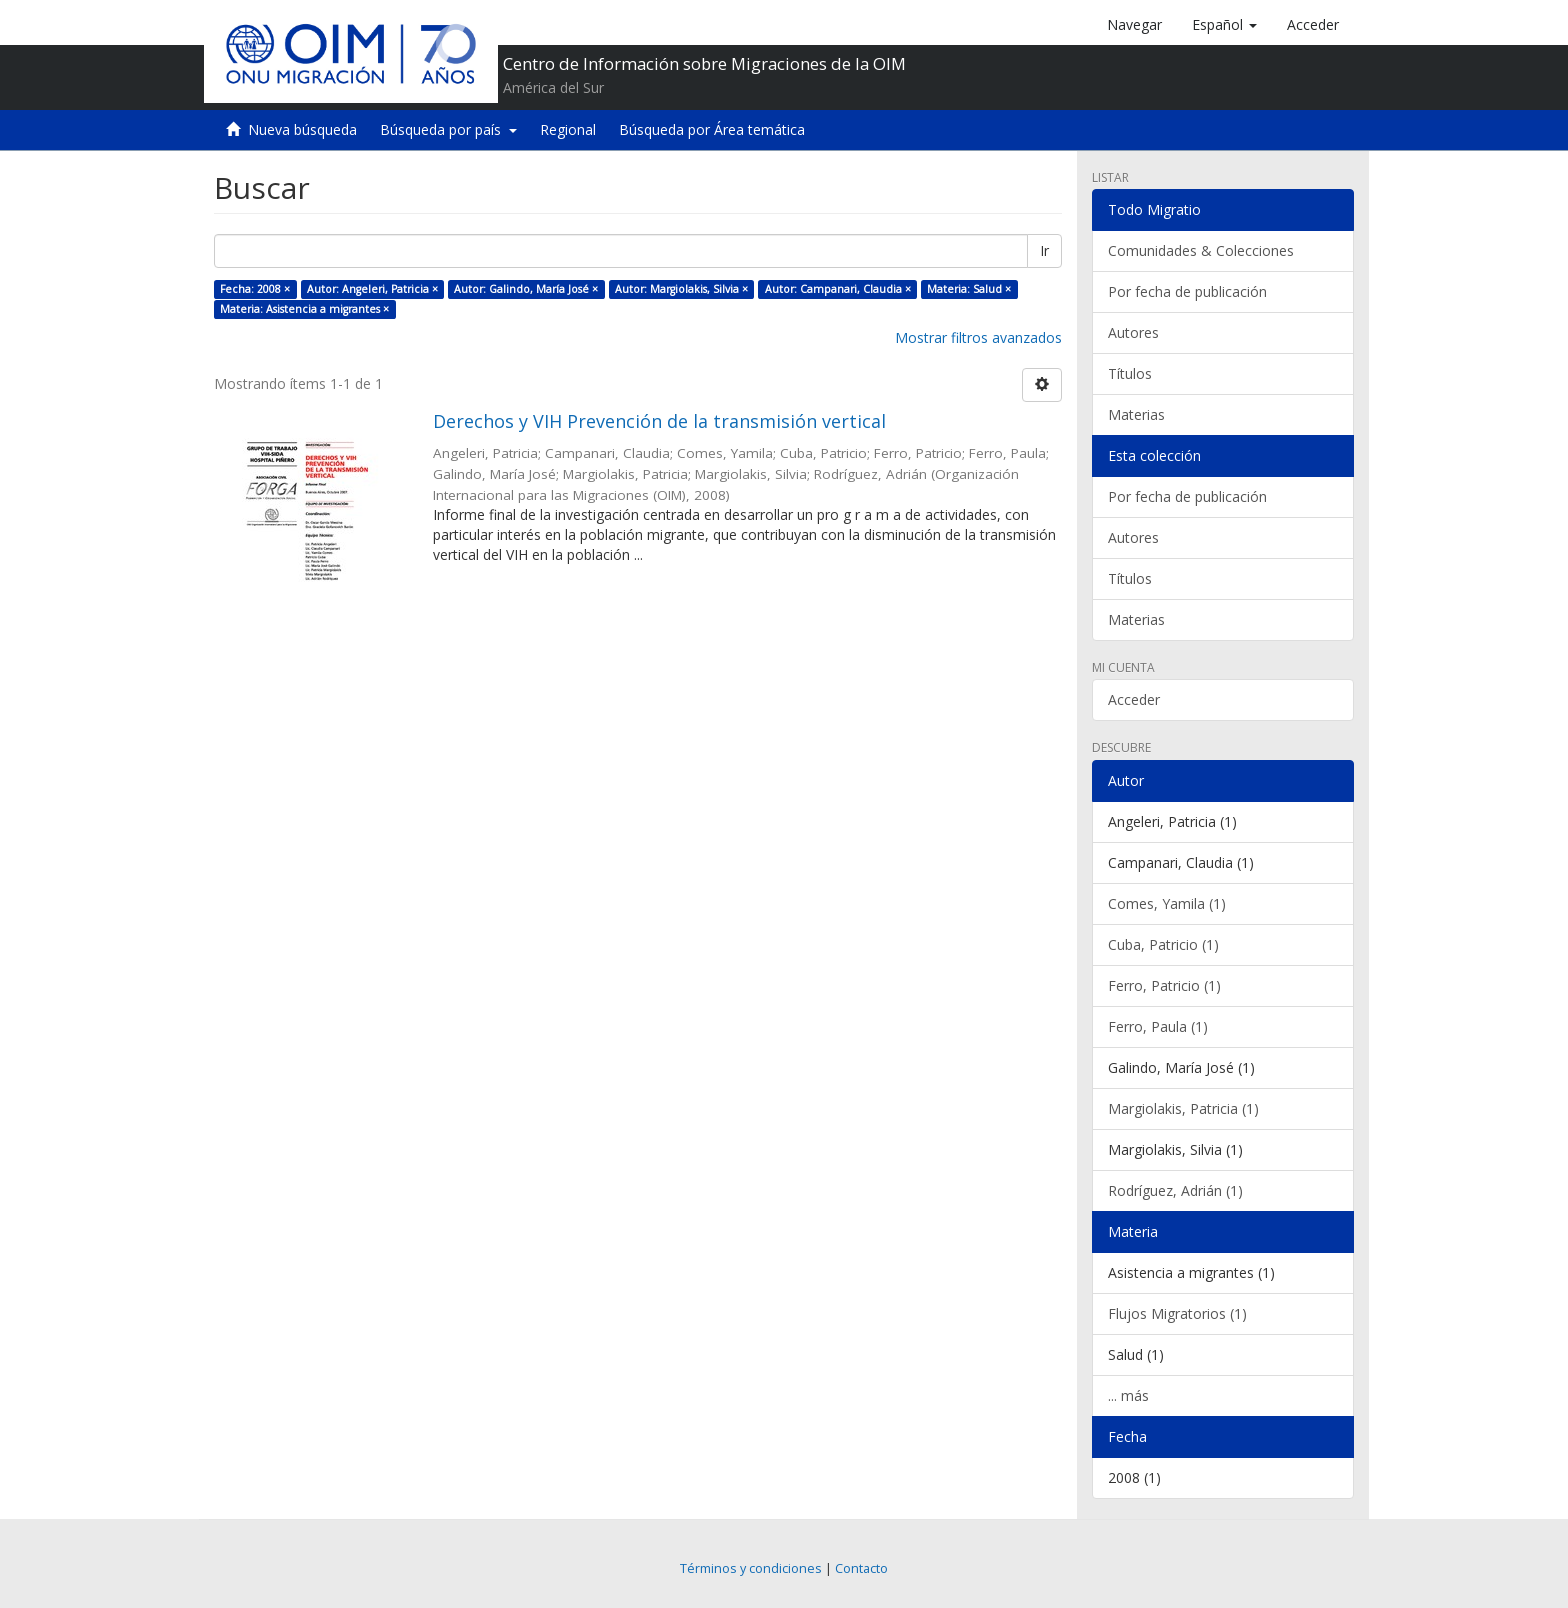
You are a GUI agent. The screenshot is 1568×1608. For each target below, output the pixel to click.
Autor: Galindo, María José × (526, 289)
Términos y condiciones (751, 1568)
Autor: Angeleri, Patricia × (372, 289)
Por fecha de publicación (1187, 291)
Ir (1044, 250)
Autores (1133, 332)
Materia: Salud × (969, 289)
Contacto (861, 1568)
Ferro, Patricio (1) (1164, 985)
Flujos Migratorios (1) (1177, 1313)
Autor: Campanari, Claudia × (838, 289)
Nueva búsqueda (302, 129)
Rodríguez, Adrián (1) (1175, 1190)
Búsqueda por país (448, 129)
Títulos (1130, 373)
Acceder (1134, 699)
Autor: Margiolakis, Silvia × (681, 289)
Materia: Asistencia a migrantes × (304, 309)
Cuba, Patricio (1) (1163, 944)
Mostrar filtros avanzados (978, 337)
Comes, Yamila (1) (1167, 903)
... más (1128, 1395)
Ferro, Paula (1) (1158, 1026)
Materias (1136, 414)
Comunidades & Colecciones (1201, 250)
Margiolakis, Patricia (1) (1183, 1108)
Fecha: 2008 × (255, 289)
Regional (568, 129)
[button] (1224, 25)
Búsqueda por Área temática (712, 129)
